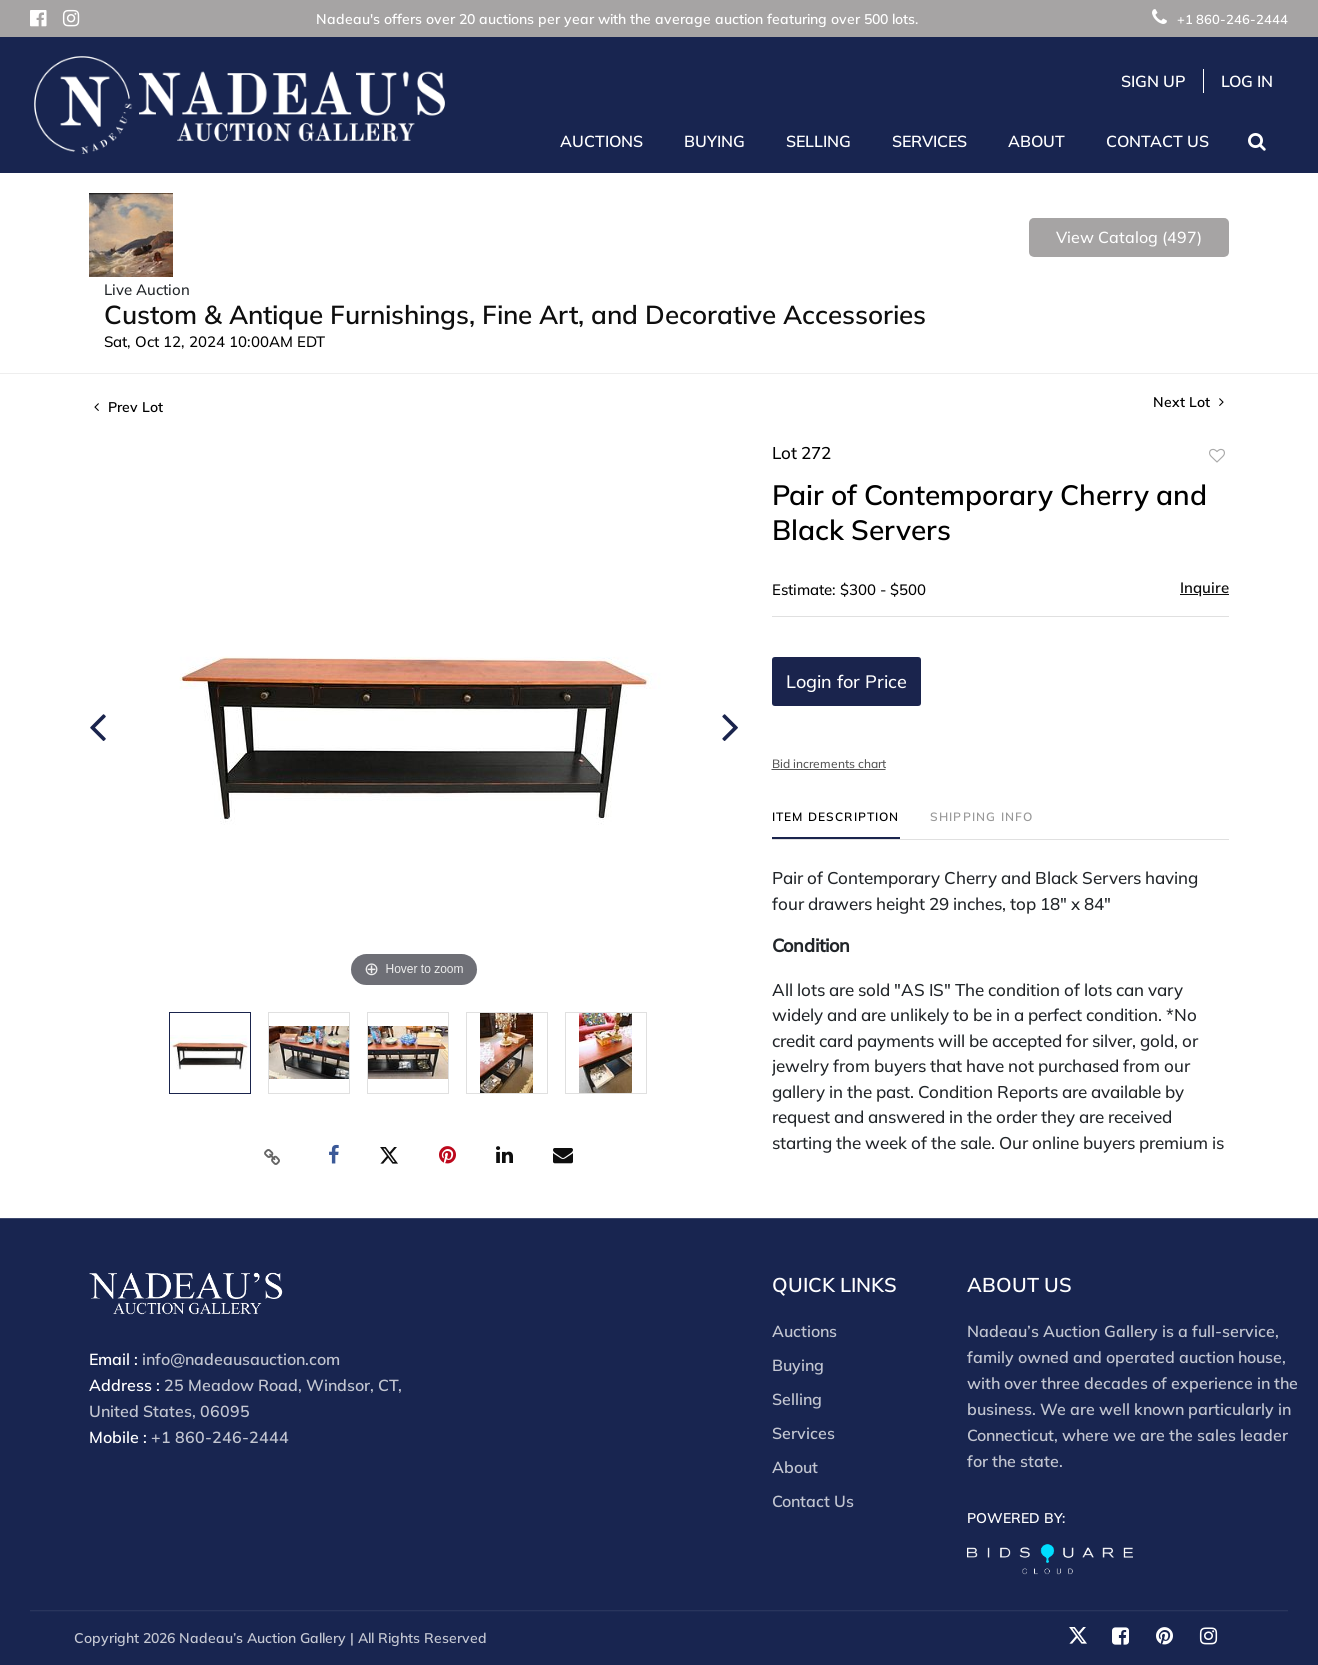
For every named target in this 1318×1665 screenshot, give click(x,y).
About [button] (1036, 141)
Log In (1247, 81)
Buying (798, 1365)
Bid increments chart (829, 763)
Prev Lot (128, 407)
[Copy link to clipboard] (273, 1156)
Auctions (804, 1331)
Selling (797, 1399)
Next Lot (1188, 402)
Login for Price (846, 681)
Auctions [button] (601, 141)
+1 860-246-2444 (1220, 19)
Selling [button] (818, 141)
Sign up (1153, 81)
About (795, 1467)
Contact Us (1157, 141)
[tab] (836, 824)
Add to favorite (1217, 456)
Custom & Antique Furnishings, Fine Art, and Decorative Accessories (515, 314)
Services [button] (929, 141)
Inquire (1204, 587)
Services (803, 1433)
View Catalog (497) (1129, 237)
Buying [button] (714, 141)
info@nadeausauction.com (241, 1359)
